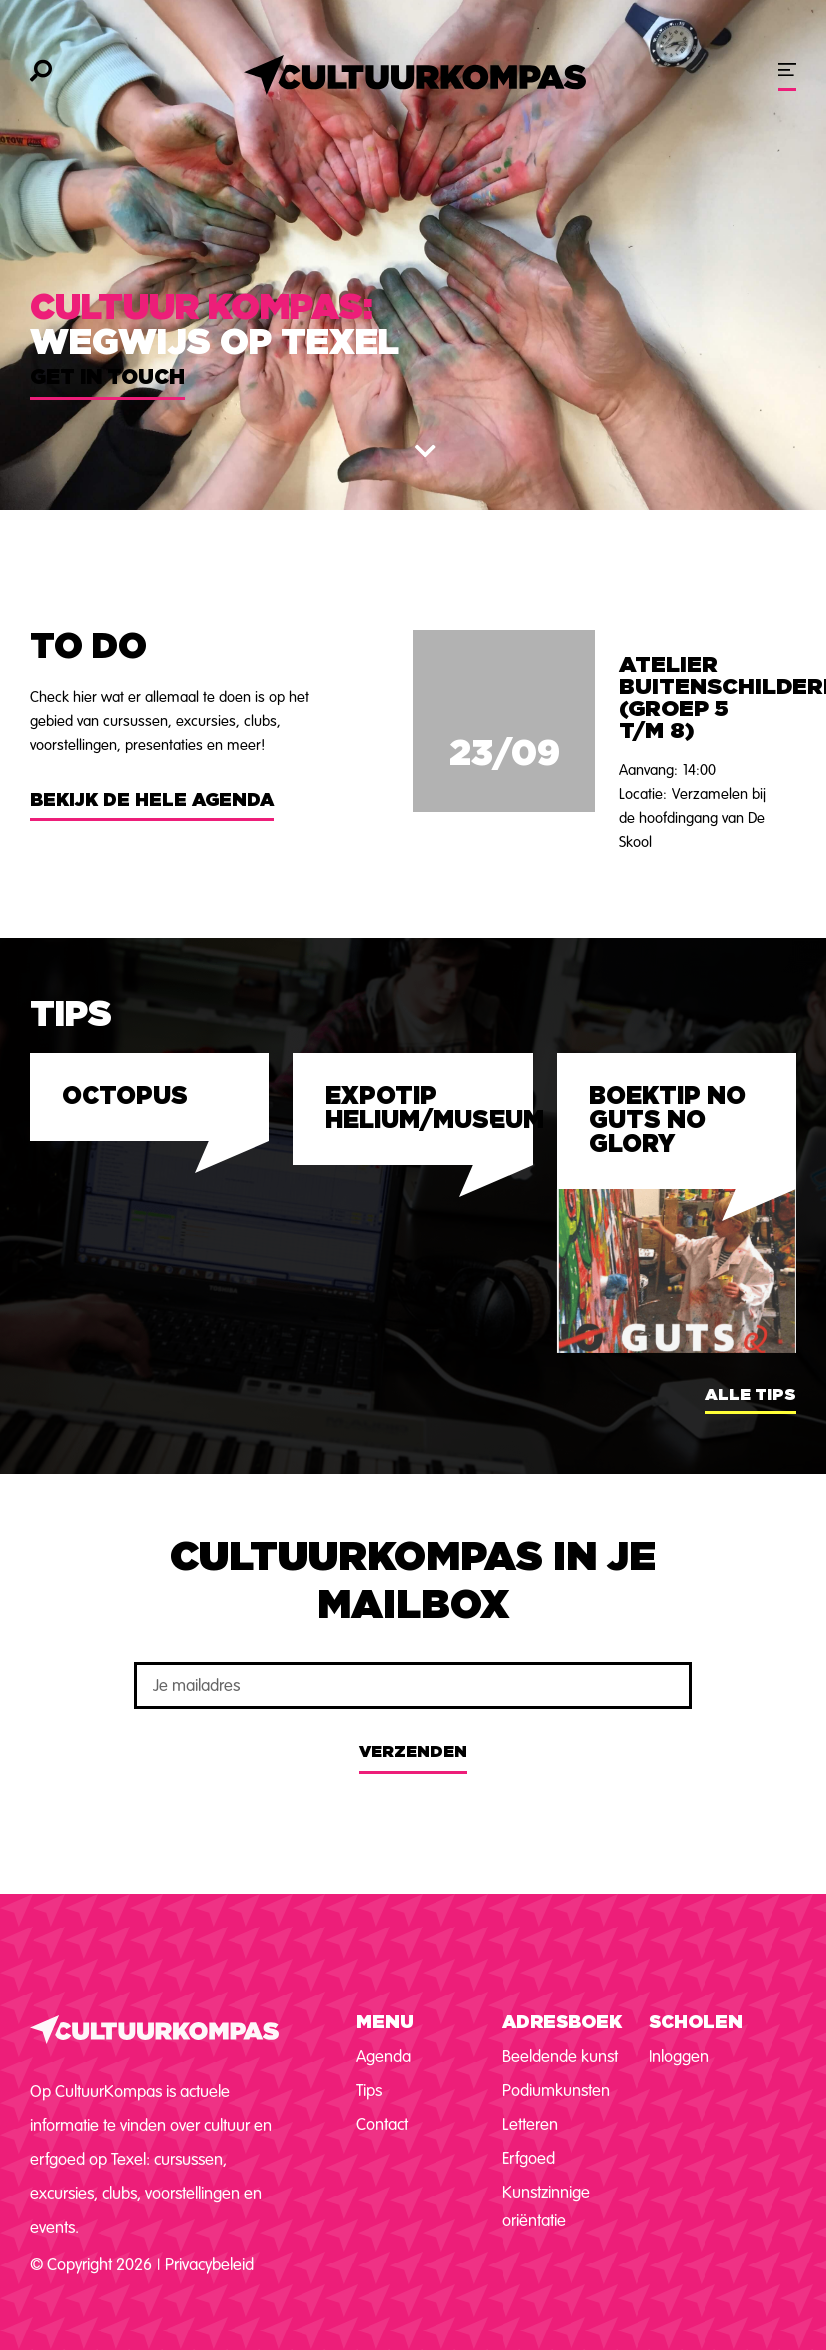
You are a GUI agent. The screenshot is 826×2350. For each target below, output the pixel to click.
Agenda (383, 2056)
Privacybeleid (209, 2264)
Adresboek (562, 2023)
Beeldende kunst (560, 2056)
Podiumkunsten (556, 2090)
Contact (382, 2124)
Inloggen (679, 2056)
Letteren (530, 2124)
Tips (369, 2090)
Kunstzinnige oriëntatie (546, 2206)
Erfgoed (528, 2158)
